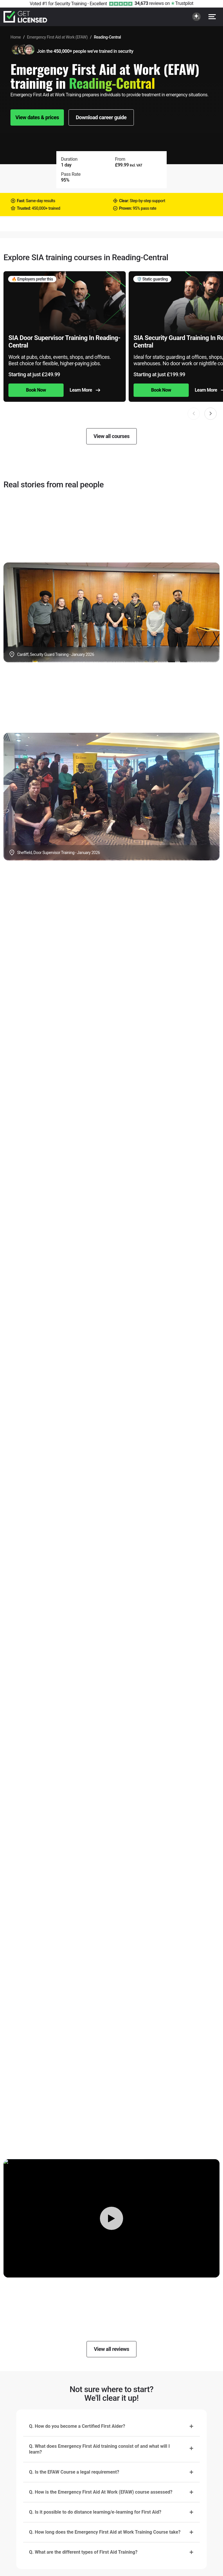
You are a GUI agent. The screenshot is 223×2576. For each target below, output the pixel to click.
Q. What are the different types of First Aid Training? (83, 2552)
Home (15, 37)
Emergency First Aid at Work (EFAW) (57, 37)
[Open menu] (212, 16)
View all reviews (111, 2349)
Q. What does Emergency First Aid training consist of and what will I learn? (99, 2449)
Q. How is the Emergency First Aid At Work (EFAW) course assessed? (100, 2492)
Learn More (85, 390)
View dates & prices (37, 117)
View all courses (111, 436)
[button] (210, 414)
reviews (149, 3)
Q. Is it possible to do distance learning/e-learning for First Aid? (95, 2512)
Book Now (36, 390)
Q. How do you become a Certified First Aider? (77, 2426)
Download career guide (101, 117)
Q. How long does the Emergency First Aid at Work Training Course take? (105, 2532)
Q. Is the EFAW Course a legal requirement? (74, 2472)
